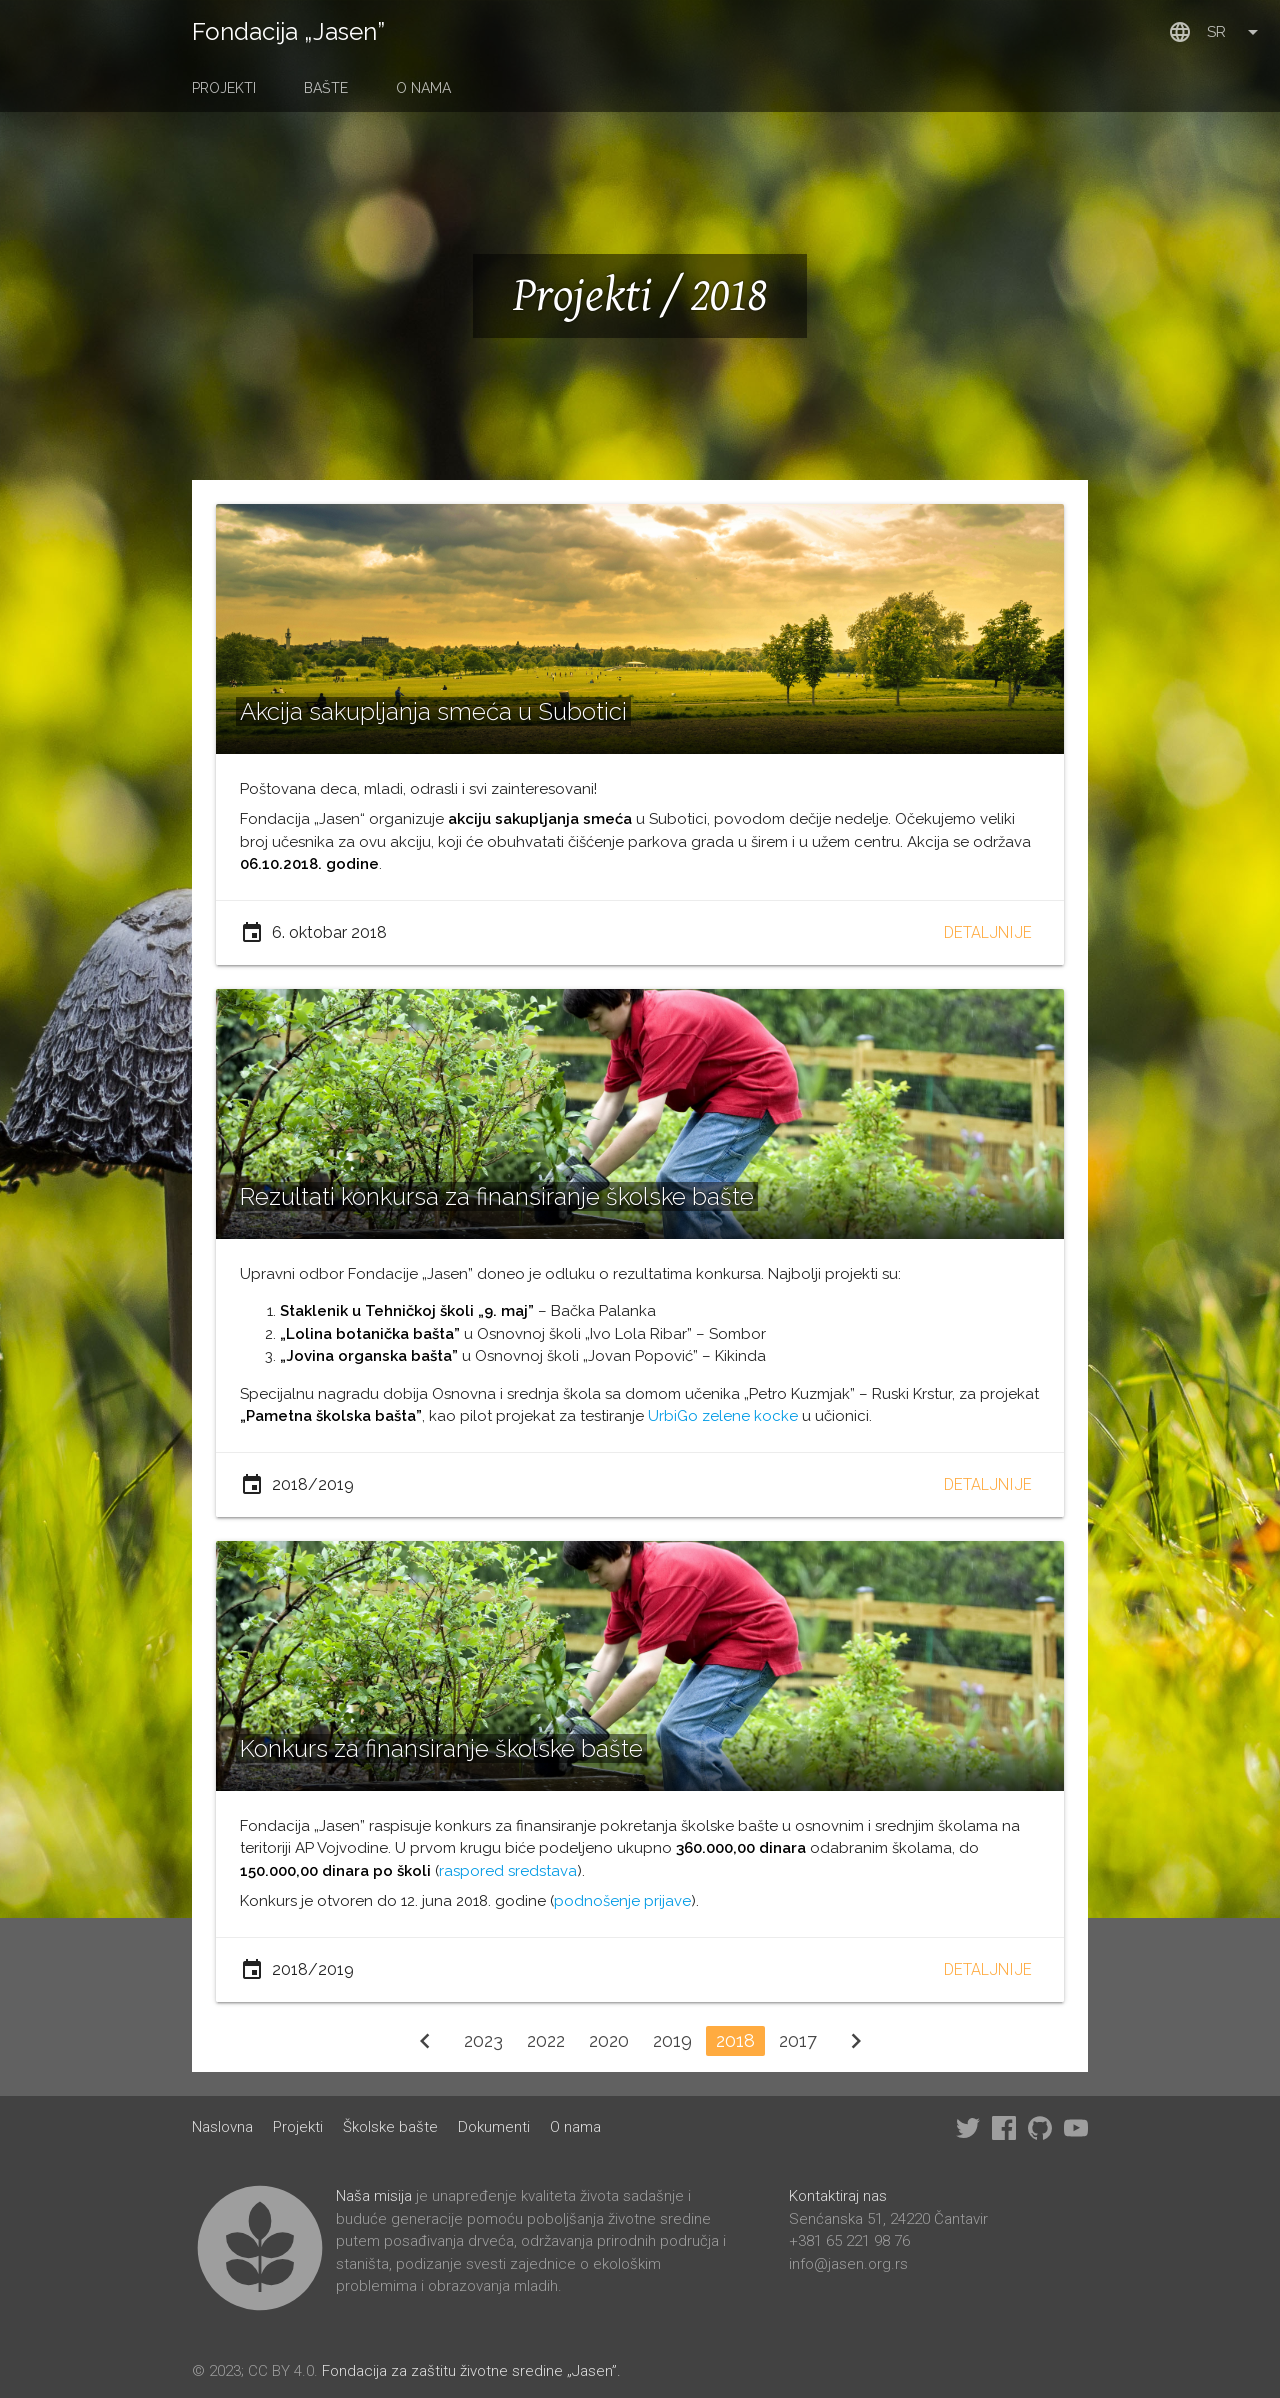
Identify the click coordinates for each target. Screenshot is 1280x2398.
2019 (672, 2040)
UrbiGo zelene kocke (723, 1416)
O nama (423, 88)
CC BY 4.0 (281, 2371)
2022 (546, 2040)
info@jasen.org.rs (848, 2264)
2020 (609, 2040)
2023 (483, 2040)
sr (1216, 32)
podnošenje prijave (622, 1901)
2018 (735, 2040)
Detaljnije (988, 932)
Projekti (224, 88)
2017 (798, 2040)
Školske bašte (390, 2127)
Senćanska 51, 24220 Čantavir (888, 2219)
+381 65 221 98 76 (849, 2241)
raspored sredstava (508, 1871)
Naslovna (222, 2127)
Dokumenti (494, 2127)
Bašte (326, 88)
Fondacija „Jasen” (288, 31)
